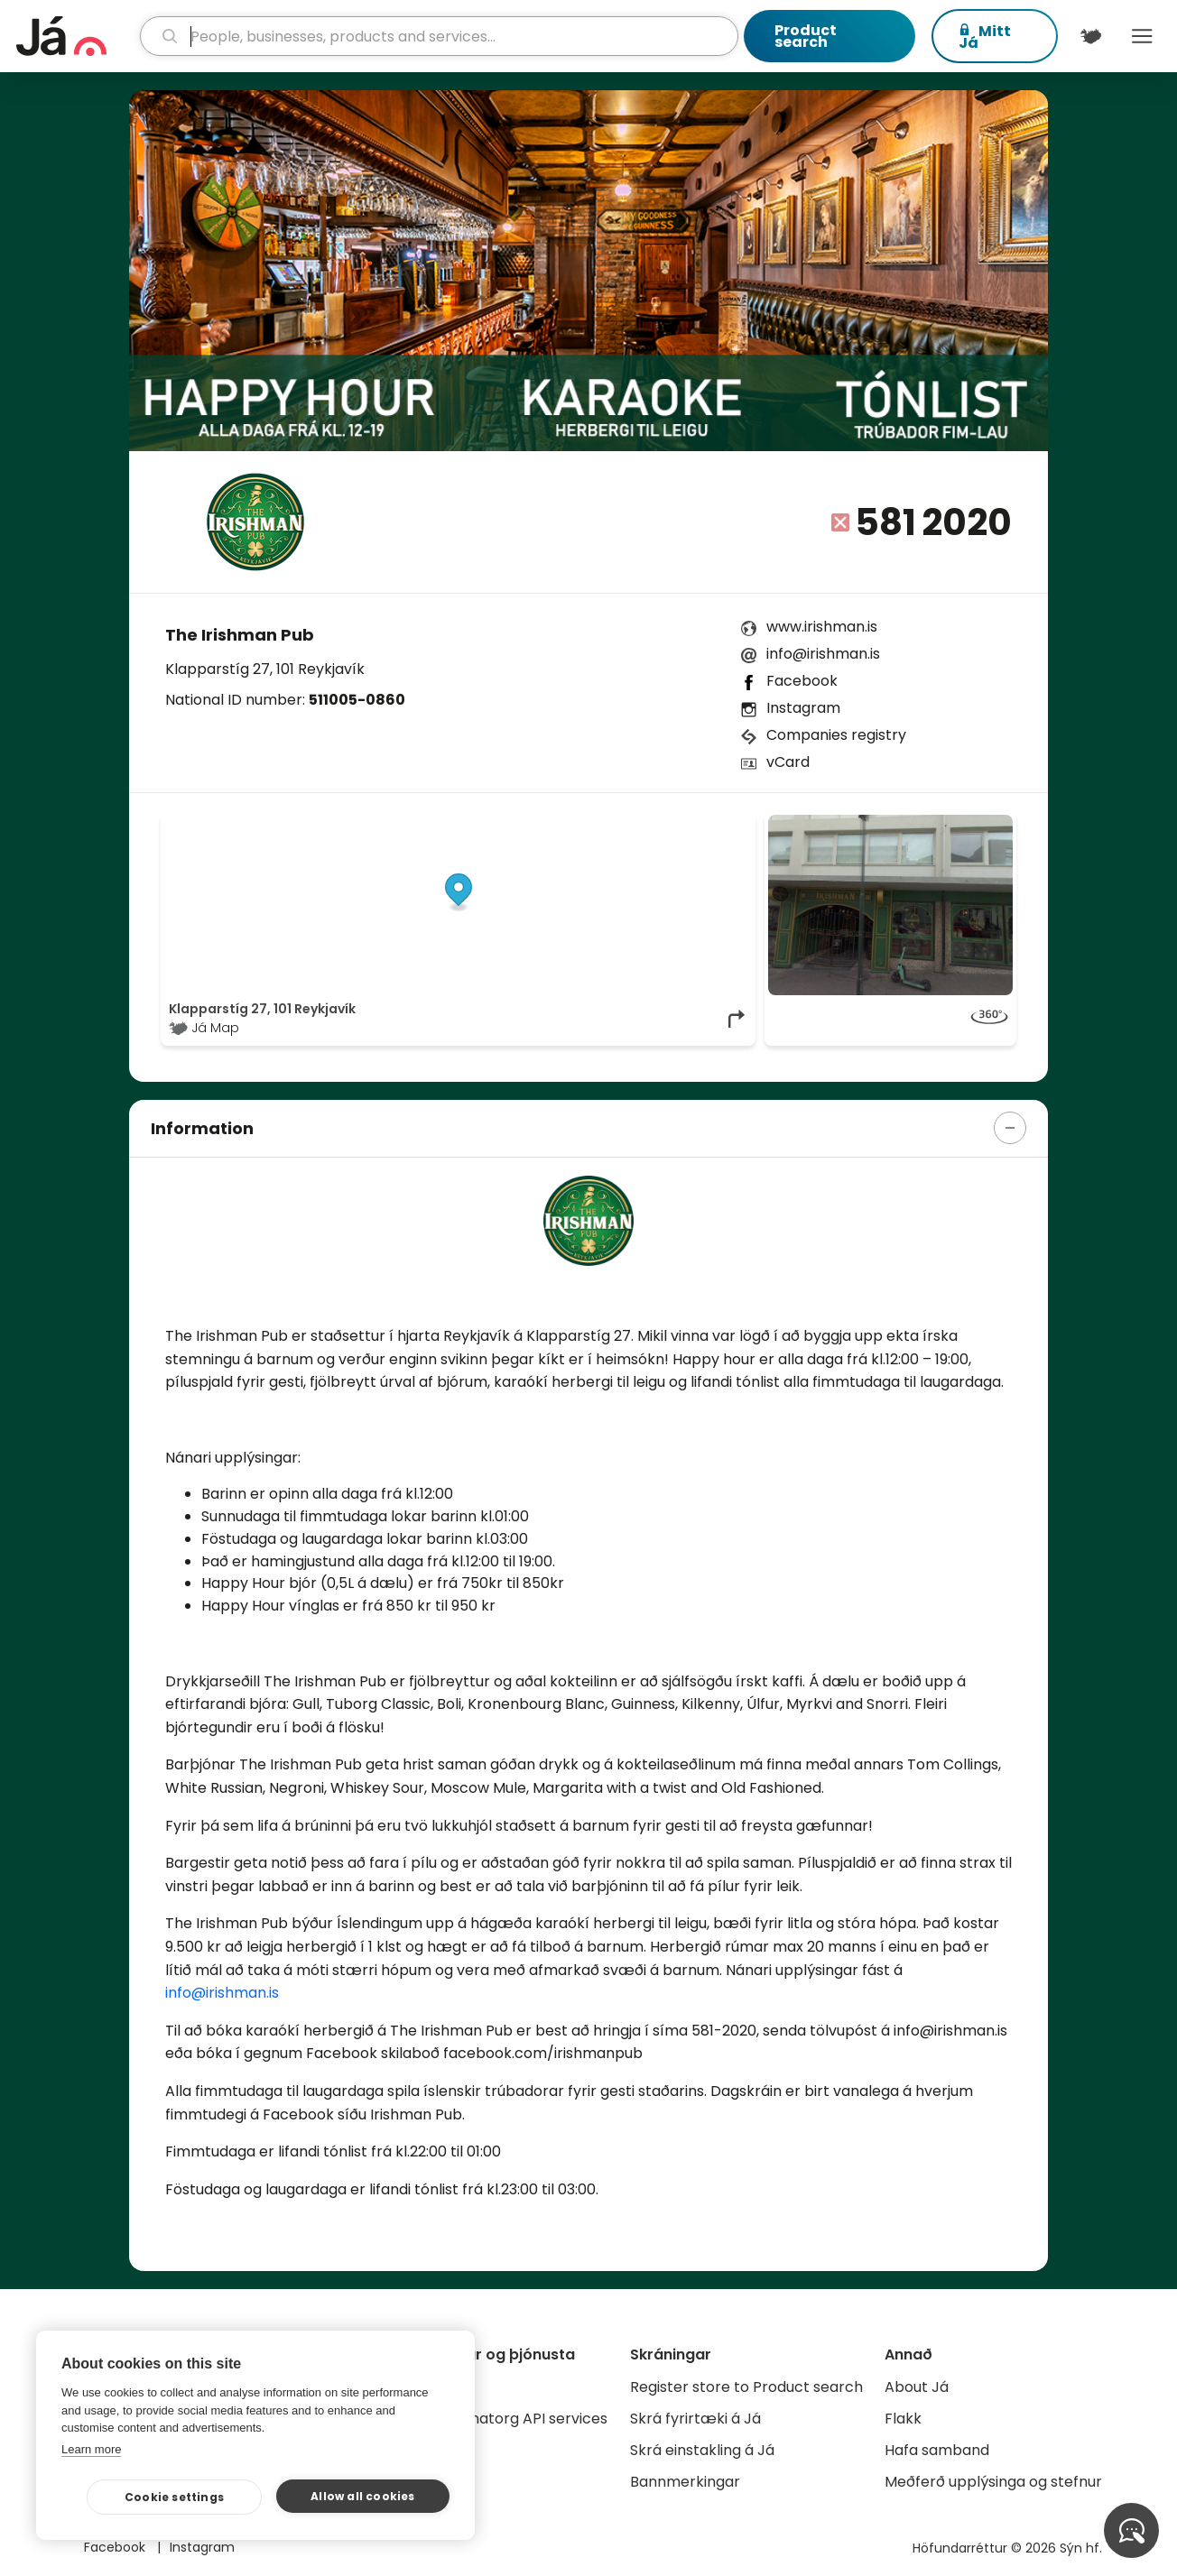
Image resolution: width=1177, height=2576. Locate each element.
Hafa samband (937, 2450)
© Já (562, 823)
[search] (439, 36)
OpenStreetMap (625, 823)
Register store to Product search (746, 2387)
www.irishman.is (821, 626)
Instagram (803, 707)
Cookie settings (174, 2497)
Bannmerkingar (685, 2481)
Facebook (802, 680)
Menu (1142, 36)
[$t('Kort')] (1090, 36)
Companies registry (836, 735)
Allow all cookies (362, 2496)
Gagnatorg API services (523, 2418)
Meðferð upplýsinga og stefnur (993, 2481)
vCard (788, 762)
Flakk (903, 2418)
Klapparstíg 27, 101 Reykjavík (265, 669)
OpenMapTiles (712, 823)
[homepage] (75, 36)
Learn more (91, 2449)
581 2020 (933, 522)
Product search (805, 36)
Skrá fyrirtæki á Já (695, 2418)
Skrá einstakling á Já (702, 2450)
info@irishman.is (823, 653)
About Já (917, 2387)
